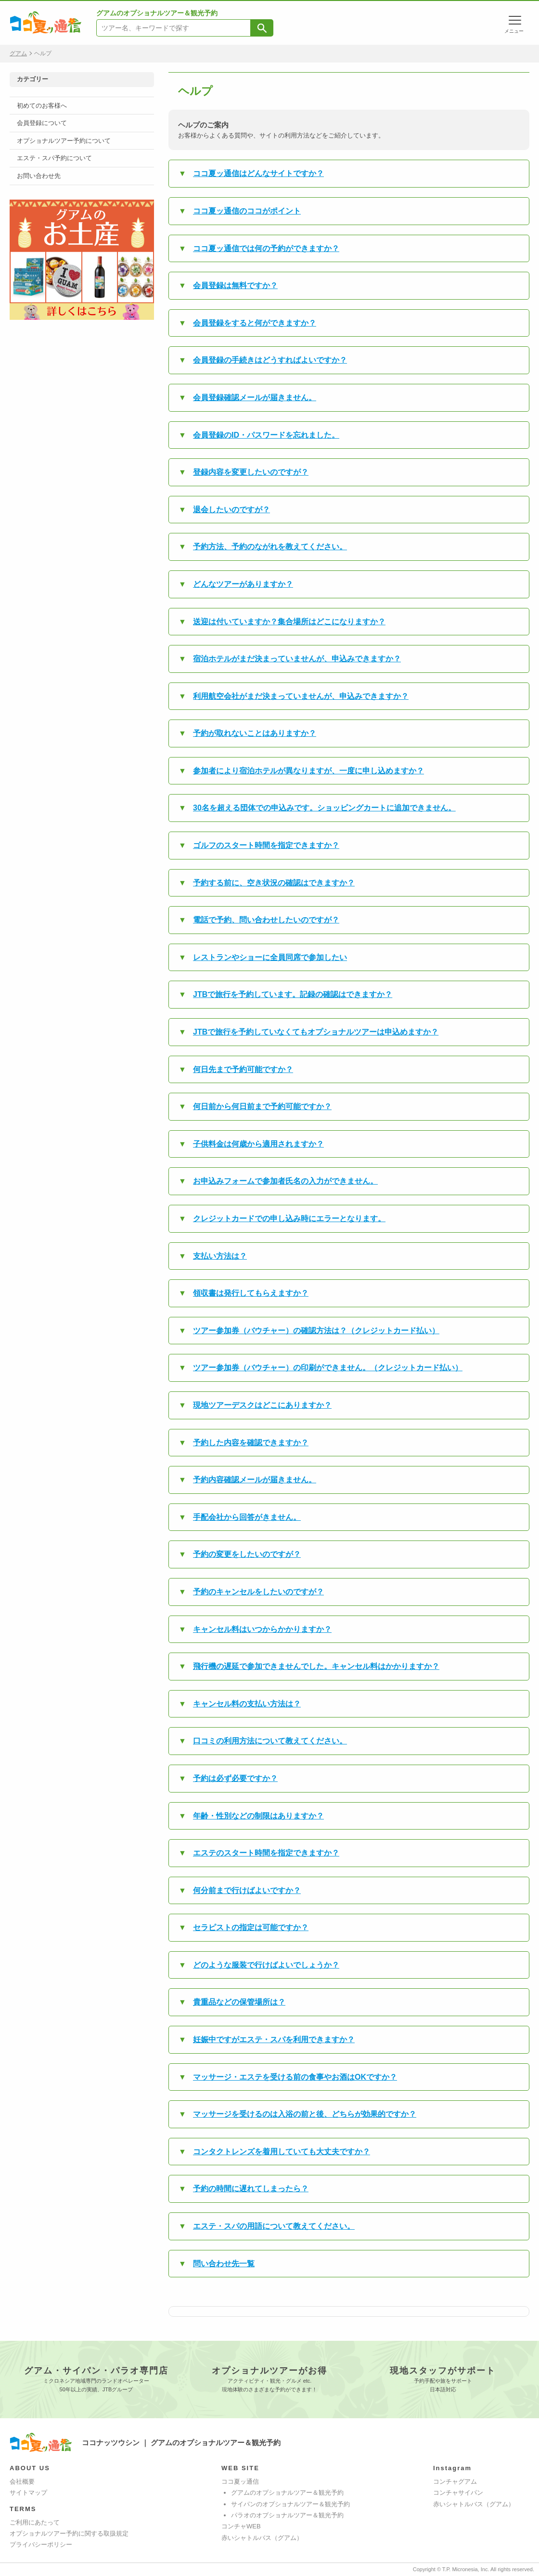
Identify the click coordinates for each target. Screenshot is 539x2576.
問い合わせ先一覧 (224, 2264)
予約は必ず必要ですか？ (235, 1778)
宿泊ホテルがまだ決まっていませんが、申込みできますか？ (297, 659)
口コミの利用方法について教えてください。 (270, 1741)
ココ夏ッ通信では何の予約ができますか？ (266, 248)
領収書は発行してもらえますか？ (250, 1293)
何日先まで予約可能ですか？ (243, 1069)
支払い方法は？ (220, 1256)
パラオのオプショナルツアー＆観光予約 (287, 2515)
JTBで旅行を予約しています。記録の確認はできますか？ (292, 994)
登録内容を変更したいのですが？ (250, 472)
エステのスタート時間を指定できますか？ (266, 1853)
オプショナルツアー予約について (64, 140)
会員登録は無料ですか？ (235, 285)
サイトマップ (28, 2492)
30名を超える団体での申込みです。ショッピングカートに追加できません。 (324, 808)
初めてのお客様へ (42, 105)
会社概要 (22, 2481)
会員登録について (42, 122)
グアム (18, 53)
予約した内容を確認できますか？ (250, 1443)
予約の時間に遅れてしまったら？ (250, 2189)
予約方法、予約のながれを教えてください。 (270, 547)
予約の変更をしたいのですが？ (247, 1554)
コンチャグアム (455, 2481)
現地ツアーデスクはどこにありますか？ (262, 1405)
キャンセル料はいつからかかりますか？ (262, 1629)
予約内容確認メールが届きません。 (254, 1480)
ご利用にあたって (35, 2522)
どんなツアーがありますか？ (243, 584)
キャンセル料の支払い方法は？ (247, 1704)
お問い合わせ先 (39, 175)
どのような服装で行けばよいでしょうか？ (266, 1965)
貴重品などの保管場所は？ (239, 2002)
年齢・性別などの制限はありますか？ (258, 1816)
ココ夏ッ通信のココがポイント (247, 211)
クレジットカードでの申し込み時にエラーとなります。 (289, 1218)
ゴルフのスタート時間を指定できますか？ (266, 845)
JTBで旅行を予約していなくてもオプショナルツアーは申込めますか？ (315, 1032)
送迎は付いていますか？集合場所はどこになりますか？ (289, 622)
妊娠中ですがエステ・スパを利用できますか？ (274, 2039)
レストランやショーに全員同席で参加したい (270, 957)
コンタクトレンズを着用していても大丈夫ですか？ (281, 2151)
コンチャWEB (241, 2526)
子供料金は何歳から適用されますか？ (258, 1144)
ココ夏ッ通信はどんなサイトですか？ (258, 173)
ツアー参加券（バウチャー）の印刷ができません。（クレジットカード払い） (327, 1368)
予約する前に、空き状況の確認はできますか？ (274, 883)
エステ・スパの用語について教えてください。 (274, 2226)
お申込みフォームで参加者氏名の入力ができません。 (285, 1181)
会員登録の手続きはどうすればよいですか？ (270, 360)
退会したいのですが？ (231, 509)
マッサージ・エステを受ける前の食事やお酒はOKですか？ (295, 2077)
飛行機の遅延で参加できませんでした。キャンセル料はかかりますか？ (316, 1666)
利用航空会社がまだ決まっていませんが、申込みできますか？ (301, 696)
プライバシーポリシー (41, 2544)
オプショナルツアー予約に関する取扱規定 (69, 2533)
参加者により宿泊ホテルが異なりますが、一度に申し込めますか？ (308, 771)
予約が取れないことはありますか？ (254, 733)
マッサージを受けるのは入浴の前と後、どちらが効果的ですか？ (304, 2114)
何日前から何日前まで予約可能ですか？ (262, 1106)
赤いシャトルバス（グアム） (262, 2537)
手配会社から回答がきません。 (247, 1517)
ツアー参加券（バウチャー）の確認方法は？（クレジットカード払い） (316, 1330)
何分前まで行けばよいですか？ (247, 1890)
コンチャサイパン (458, 2492)
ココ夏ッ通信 (240, 2481)
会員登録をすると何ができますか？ (254, 323)
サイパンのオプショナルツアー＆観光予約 (290, 2504)
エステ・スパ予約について (54, 158)
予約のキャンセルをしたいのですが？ (258, 1592)
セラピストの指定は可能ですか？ (250, 1927)
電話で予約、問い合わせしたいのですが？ (266, 920)
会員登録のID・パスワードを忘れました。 (266, 435)
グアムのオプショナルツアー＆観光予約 (287, 2492)
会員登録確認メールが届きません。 (254, 397)
